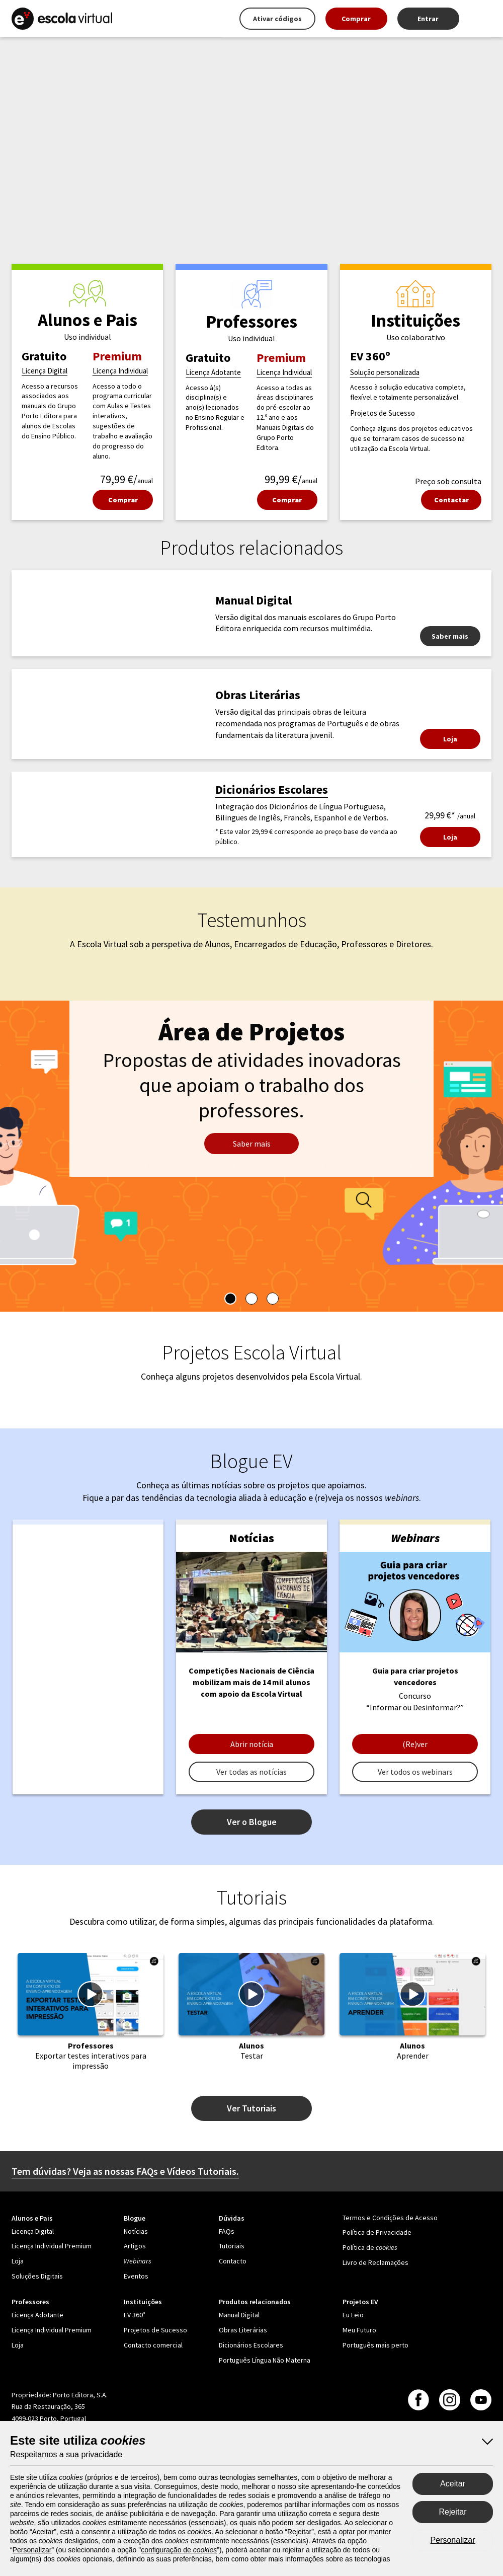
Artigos (135, 2245)
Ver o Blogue (252, 1822)
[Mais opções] (480, 19)
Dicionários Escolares (271, 789)
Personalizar (453, 2540)
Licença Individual (120, 370)
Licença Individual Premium (52, 2245)
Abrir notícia (251, 1744)
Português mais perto (375, 2345)
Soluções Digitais (37, 2276)
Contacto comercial (153, 2345)
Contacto (232, 2260)
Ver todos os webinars (415, 1772)
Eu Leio (353, 2314)
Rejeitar (452, 2512)
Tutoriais (231, 2245)
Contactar (451, 499)
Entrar (428, 18)
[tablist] (251, 1298)
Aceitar (452, 2483)
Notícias (136, 2231)
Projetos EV (360, 2301)
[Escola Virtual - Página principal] (62, 19)
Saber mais (450, 636)
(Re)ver (415, 1744)
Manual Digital (239, 2314)
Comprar (356, 18)
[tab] (230, 1299)
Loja (450, 738)
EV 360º (134, 2314)
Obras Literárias (243, 2329)
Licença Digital (44, 370)
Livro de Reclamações (375, 2262)
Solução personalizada (385, 372)
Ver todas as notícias (251, 1772)
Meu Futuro (359, 2329)
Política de (370, 2247)
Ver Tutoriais (251, 2108)
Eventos (136, 2276)
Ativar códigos (277, 18)
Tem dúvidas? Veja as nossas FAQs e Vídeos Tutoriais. (125, 2171)
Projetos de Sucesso (382, 413)
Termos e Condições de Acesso (390, 2217)
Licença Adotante (213, 372)
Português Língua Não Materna (264, 2360)
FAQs (226, 2231)
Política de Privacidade (377, 2232)
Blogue (134, 2218)
